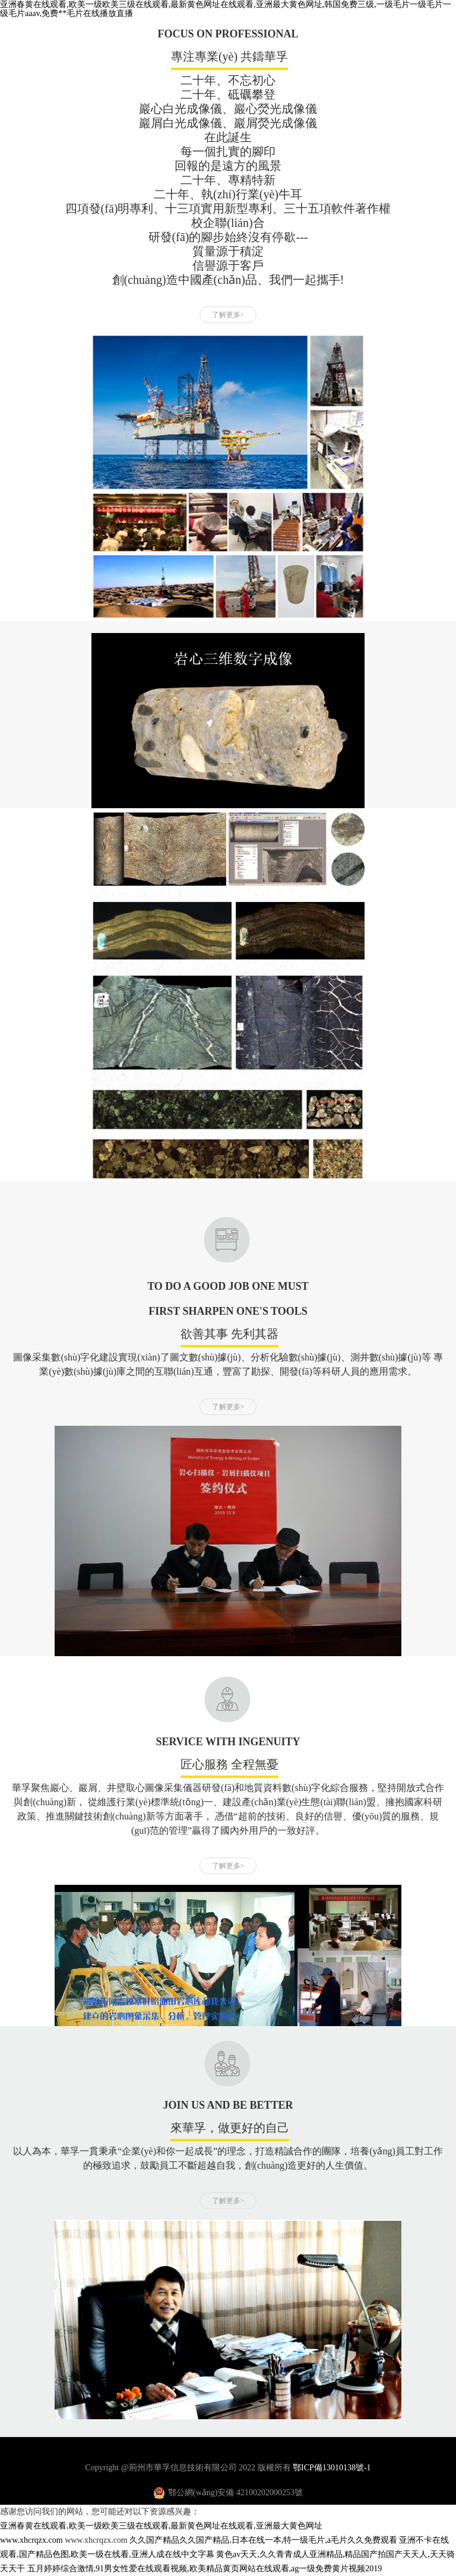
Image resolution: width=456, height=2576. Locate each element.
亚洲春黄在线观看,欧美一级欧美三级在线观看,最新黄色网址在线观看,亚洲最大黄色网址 (161, 2525)
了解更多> (228, 315)
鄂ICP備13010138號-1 (331, 2467)
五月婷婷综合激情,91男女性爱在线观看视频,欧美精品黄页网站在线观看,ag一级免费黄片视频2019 (204, 2568)
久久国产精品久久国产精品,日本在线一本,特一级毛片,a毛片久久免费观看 (263, 2540)
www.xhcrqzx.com (31, 2540)
